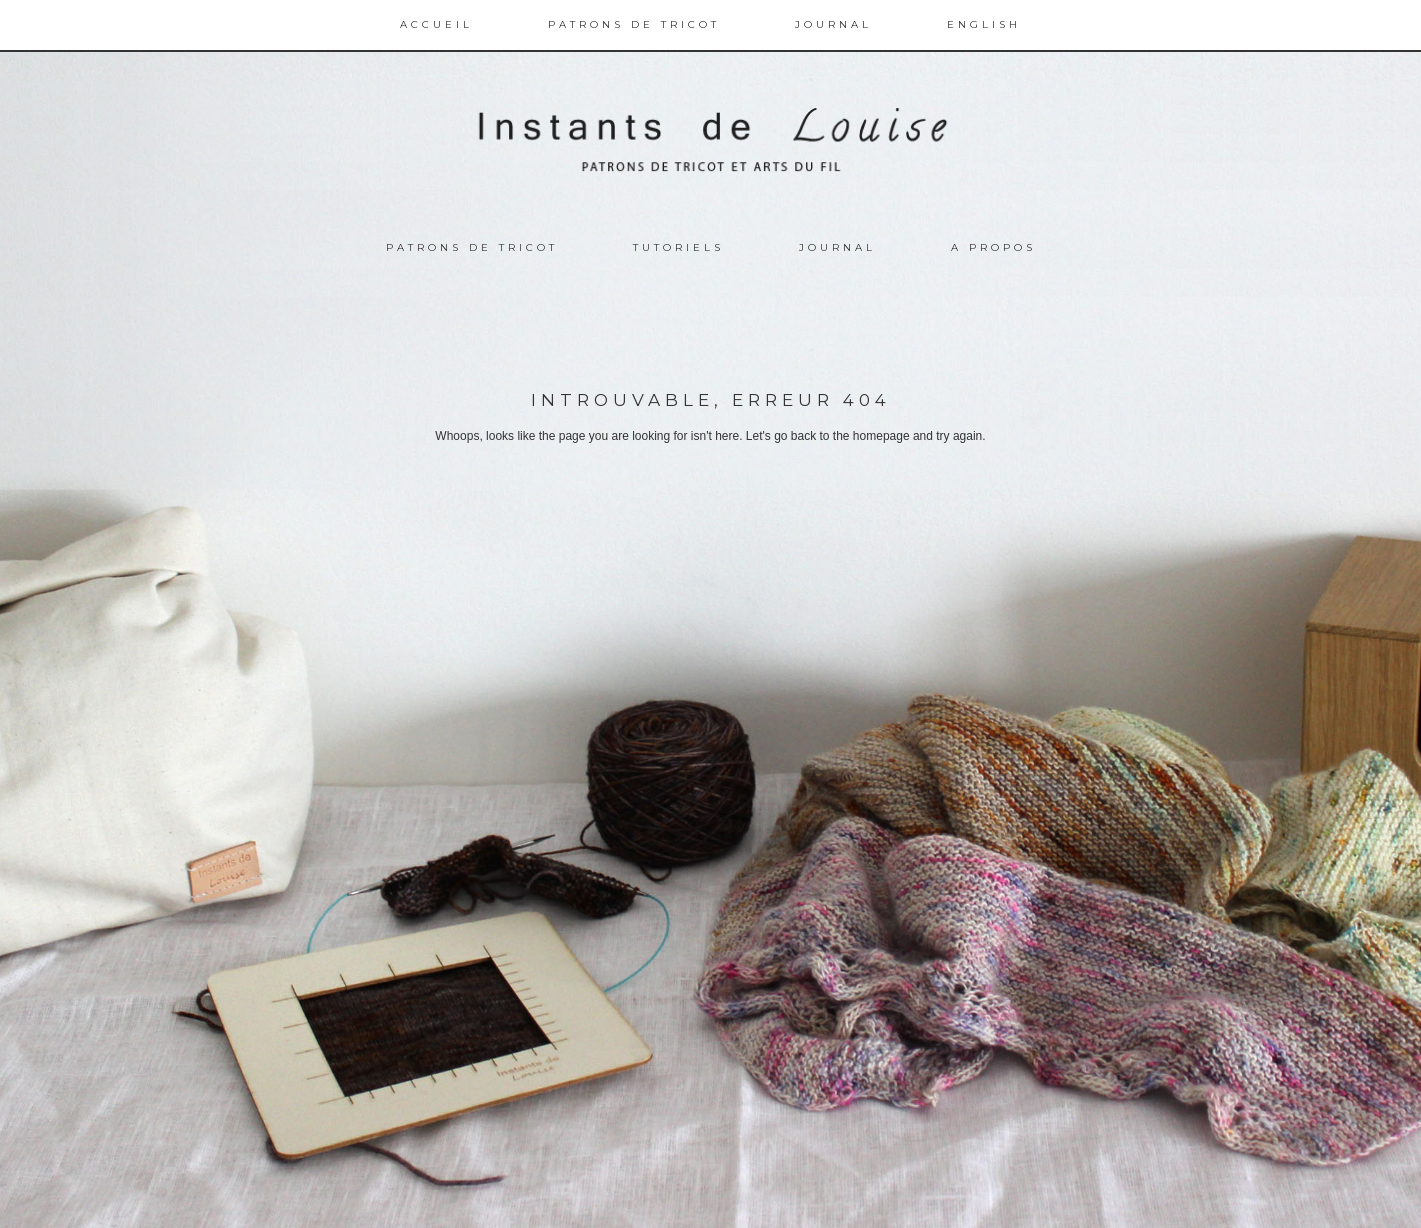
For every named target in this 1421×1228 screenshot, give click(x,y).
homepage (881, 436)
